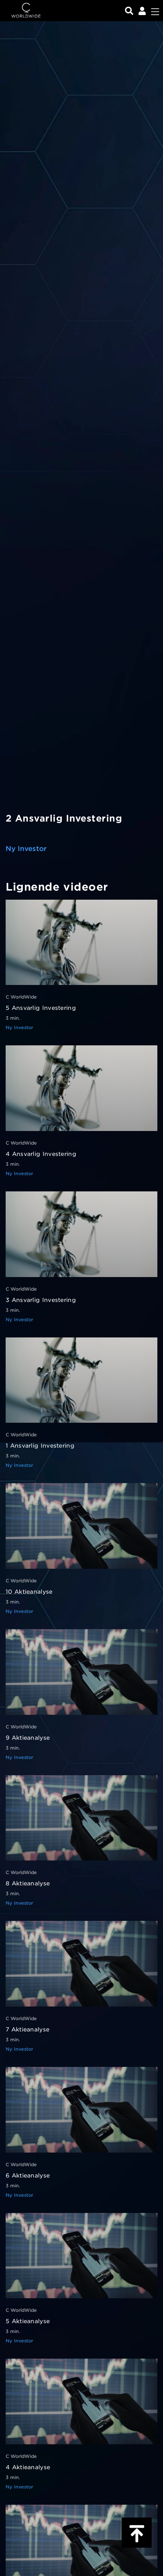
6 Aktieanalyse (28, 2175)
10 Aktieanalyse (29, 1591)
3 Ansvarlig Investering (41, 1300)
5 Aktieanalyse (28, 2321)
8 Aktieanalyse (28, 1883)
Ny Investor (26, 849)
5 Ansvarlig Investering (41, 1008)
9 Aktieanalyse (28, 1737)
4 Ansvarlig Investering (41, 1154)
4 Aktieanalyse (28, 2467)
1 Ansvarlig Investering (40, 1445)
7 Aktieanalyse (27, 2029)
